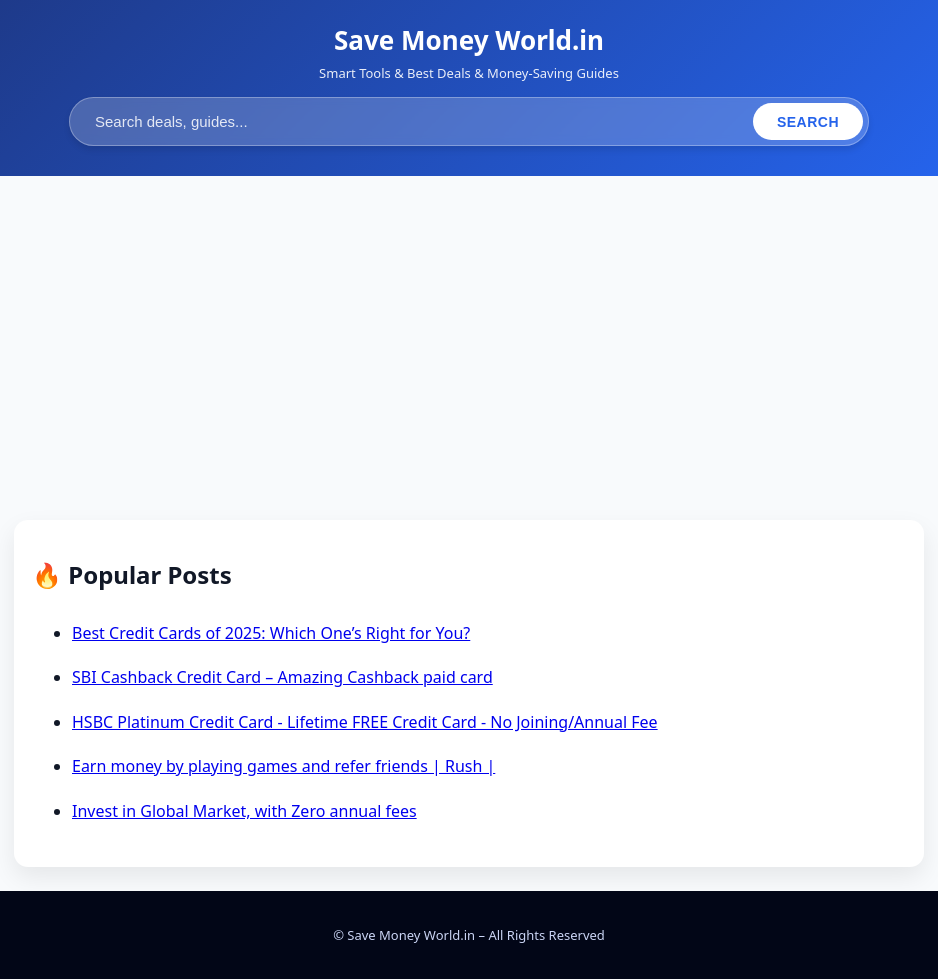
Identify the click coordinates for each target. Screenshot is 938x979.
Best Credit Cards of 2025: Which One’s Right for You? (271, 633)
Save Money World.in (469, 40)
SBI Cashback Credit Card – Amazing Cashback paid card (282, 677)
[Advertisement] (469, 350)
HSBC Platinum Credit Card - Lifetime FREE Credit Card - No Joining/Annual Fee (365, 722)
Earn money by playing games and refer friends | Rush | (283, 766)
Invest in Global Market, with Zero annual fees (244, 811)
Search (808, 122)
